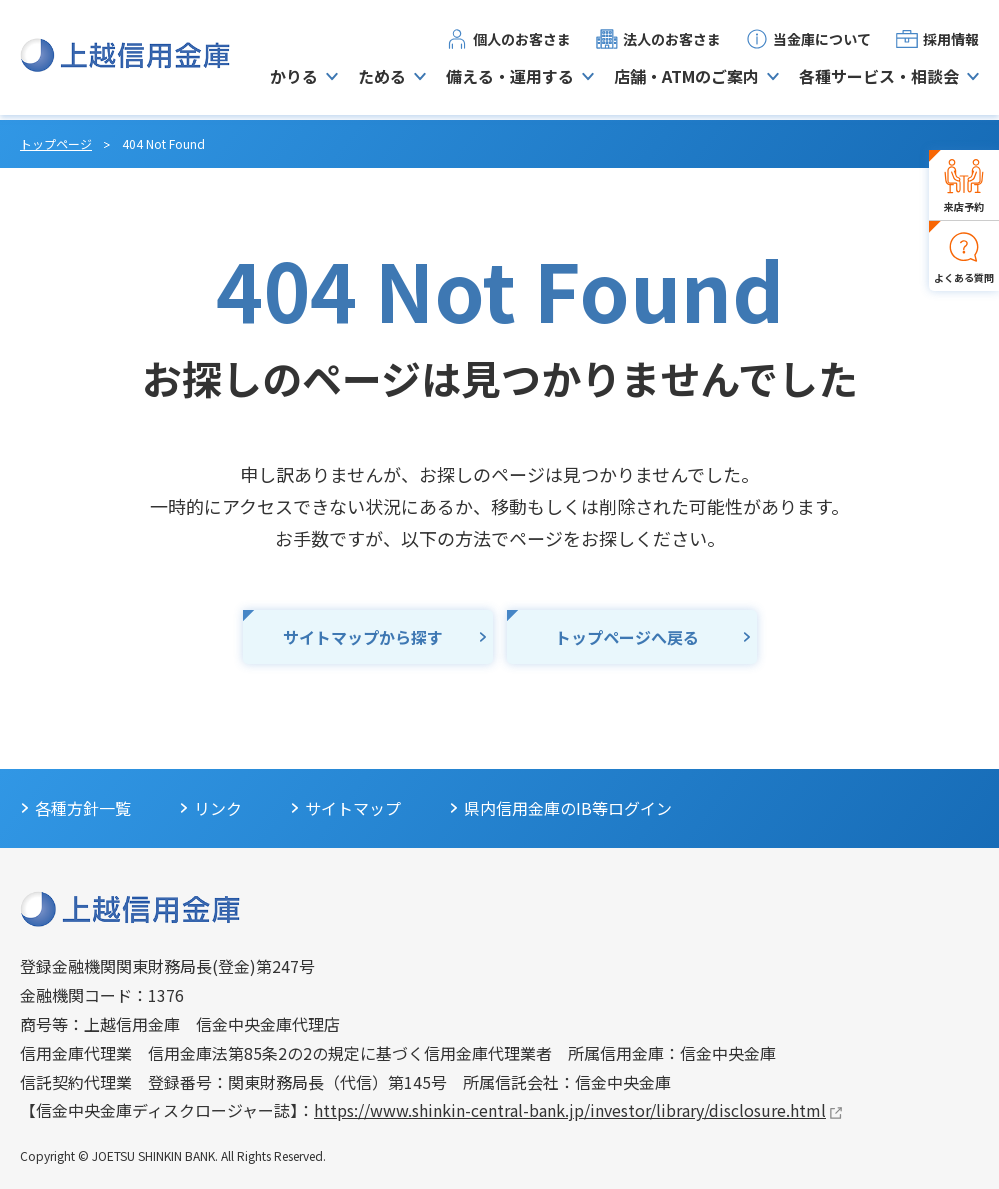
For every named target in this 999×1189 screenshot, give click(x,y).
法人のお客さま (672, 41)
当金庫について (822, 41)
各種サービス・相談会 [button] (879, 79)
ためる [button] (382, 79)
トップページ (56, 143)
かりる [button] (294, 79)
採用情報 (951, 41)
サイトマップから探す (363, 637)
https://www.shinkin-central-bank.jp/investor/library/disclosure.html (570, 1110)
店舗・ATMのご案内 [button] (686, 79)
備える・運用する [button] (510, 79)
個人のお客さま (522, 41)
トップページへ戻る (627, 637)
